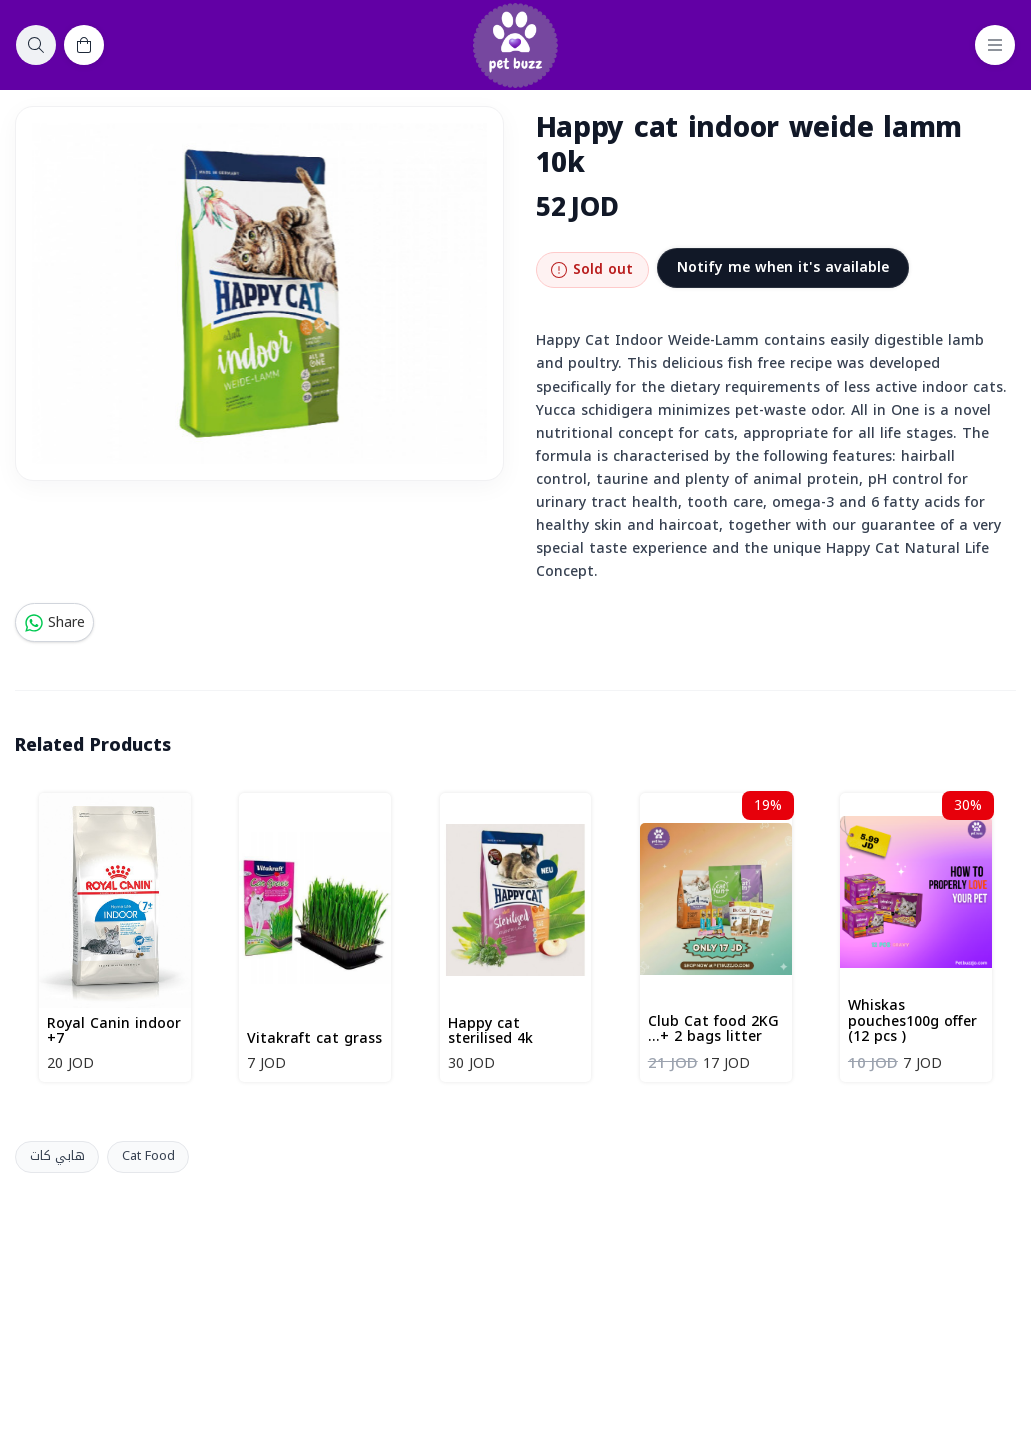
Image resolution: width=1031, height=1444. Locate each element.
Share (54, 622)
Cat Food (148, 1156)
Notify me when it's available (783, 267)
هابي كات (57, 1156)
